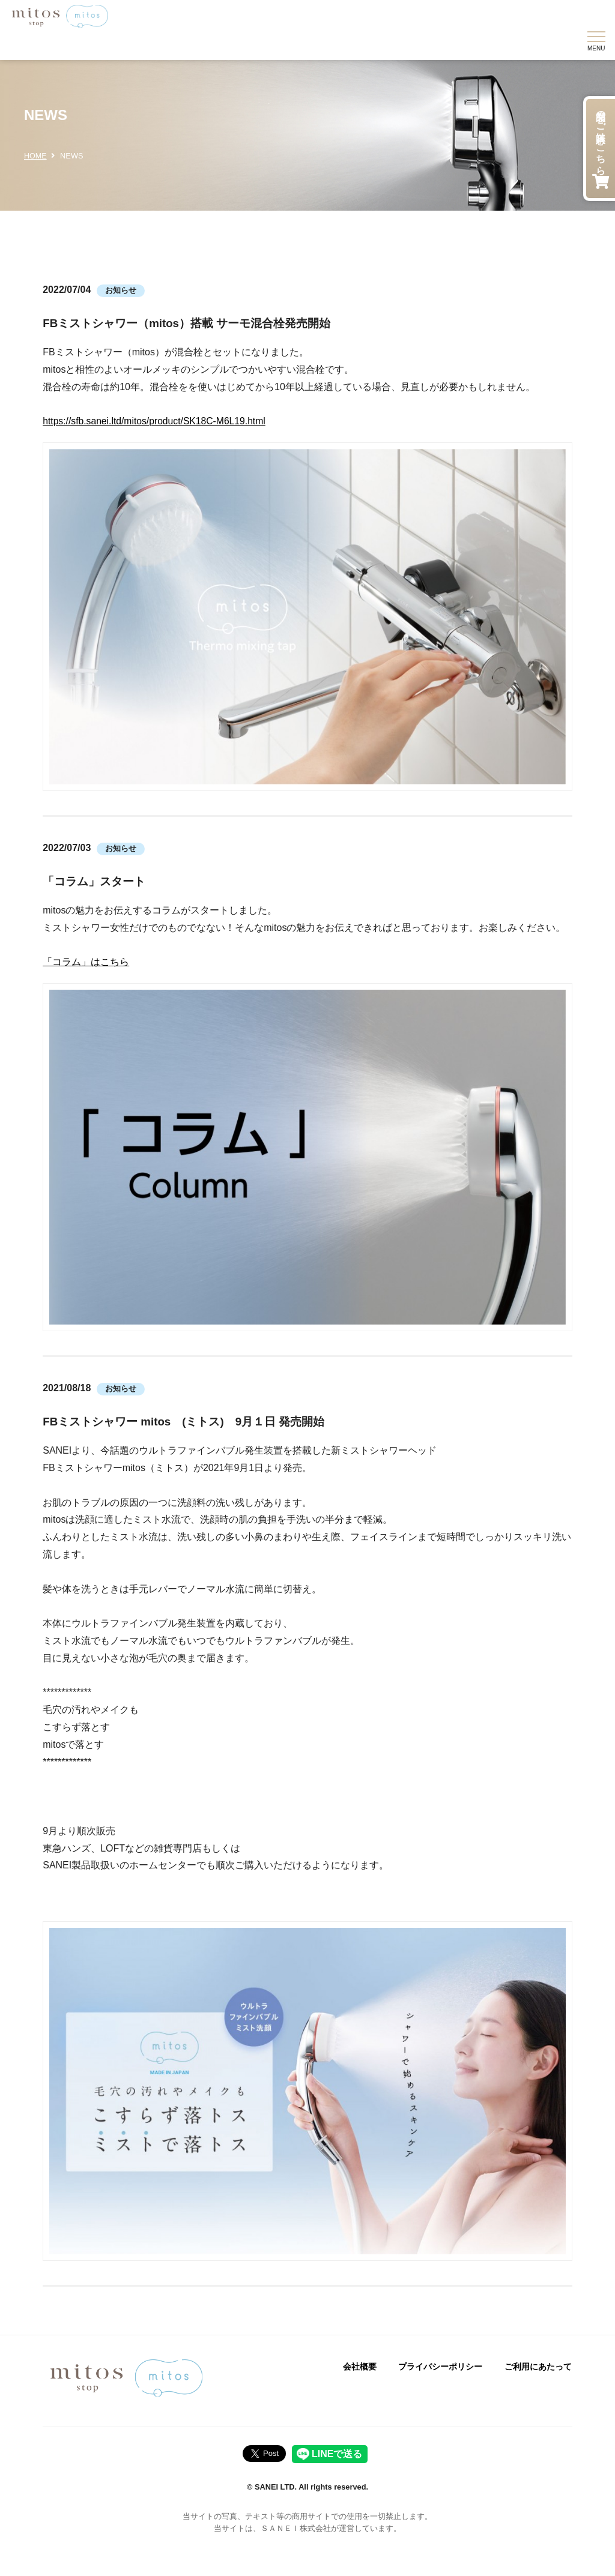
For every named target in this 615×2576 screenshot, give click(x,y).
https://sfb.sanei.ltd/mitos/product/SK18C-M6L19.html (156, 421)
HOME (35, 155)
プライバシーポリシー (440, 2366)
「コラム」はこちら (86, 962)
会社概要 (360, 2366)
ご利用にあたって (538, 2366)
